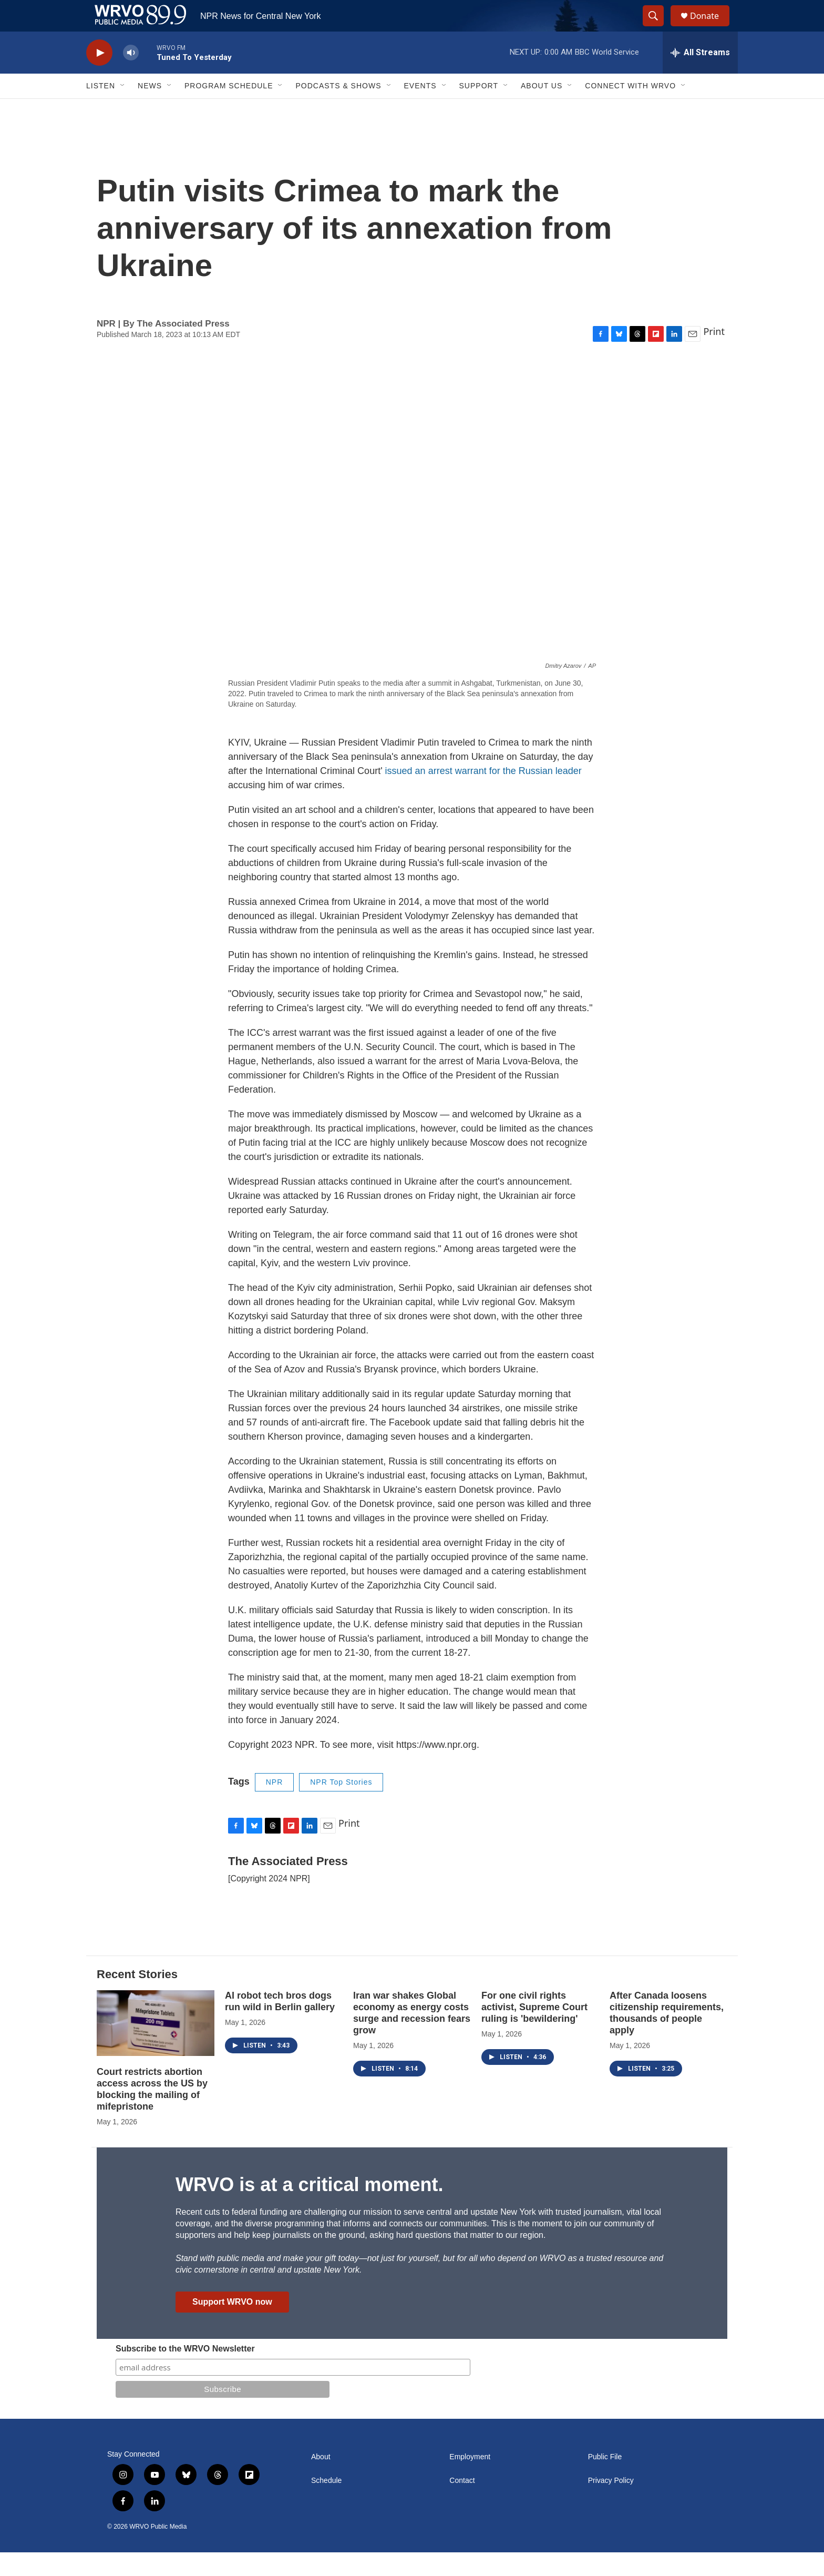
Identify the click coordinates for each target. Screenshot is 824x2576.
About (321, 2481)
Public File (605, 2481)
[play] (99, 76)
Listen (100, 109)
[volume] (131, 76)
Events (420, 109)
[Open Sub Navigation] (123, 109)
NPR (274, 1805)
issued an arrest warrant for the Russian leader (483, 794)
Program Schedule (228, 109)
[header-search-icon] (657, 27)
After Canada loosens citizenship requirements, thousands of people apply (667, 2036)
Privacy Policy (611, 2504)
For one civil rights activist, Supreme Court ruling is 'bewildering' (534, 2031)
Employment (469, 2481)
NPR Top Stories (341, 1805)
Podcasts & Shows (338, 109)
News (150, 109)
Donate (711, 27)
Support (478, 109)
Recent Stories (137, 1997)
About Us (541, 109)
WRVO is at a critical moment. (309, 2208)
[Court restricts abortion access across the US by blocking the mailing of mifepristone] (155, 2047)
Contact (462, 2504)
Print (714, 355)
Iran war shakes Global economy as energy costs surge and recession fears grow (411, 2036)
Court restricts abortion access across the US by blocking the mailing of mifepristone (152, 2112)
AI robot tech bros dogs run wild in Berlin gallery (280, 2025)
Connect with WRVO (630, 109)
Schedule (326, 2504)
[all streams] (700, 76)
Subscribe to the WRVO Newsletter (185, 2372)
